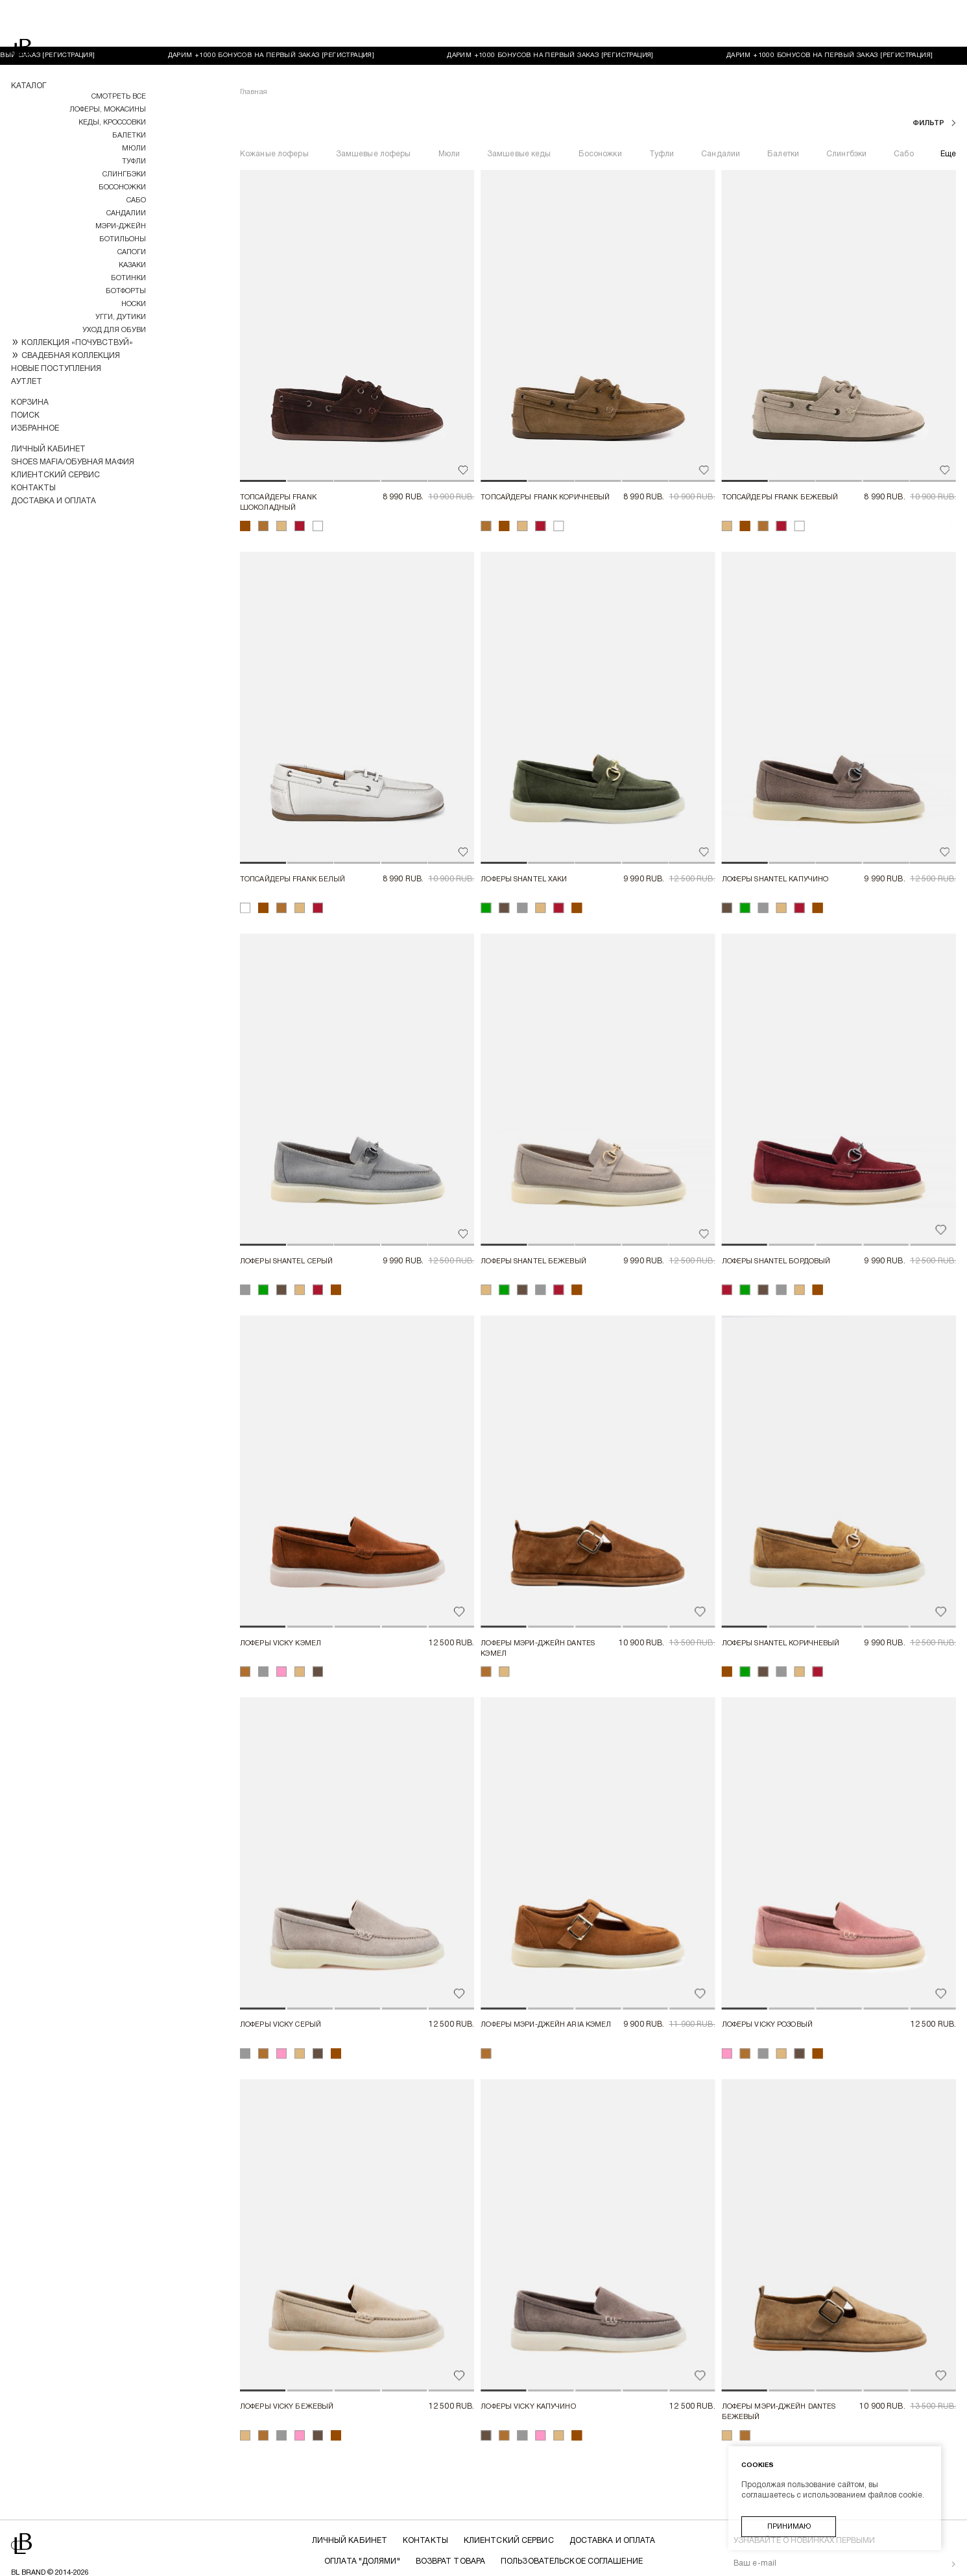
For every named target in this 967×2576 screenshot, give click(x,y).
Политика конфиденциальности (484, 2535)
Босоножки (122, 187)
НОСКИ (133, 304)
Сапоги (131, 252)
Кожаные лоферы (274, 107)
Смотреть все (118, 96)
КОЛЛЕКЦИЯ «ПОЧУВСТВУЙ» (77, 342)
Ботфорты (126, 291)
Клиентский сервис (55, 475)
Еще (948, 107)
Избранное (35, 428)
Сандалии (126, 213)
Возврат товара (450, 2514)
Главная (253, 45)
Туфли (134, 161)
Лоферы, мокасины (107, 109)
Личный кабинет (48, 449)
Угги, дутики (120, 317)
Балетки (129, 135)
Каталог (28, 85)
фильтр (929, 76)
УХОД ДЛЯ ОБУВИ (114, 330)
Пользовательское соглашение (571, 2514)
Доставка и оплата (53, 501)
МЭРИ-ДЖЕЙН (120, 226)
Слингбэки (124, 174)
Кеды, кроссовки (112, 122)
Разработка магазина (58, 2563)
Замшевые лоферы (373, 107)
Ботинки (128, 278)
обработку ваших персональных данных (804, 2558)
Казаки (132, 265)
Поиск (25, 415)
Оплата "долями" (363, 2514)
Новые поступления (56, 368)
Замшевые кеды (519, 107)
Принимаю (789, 2526)
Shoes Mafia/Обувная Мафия (72, 462)
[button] (262, 434)
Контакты (33, 488)
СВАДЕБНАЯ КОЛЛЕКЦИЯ (70, 355)
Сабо (136, 200)
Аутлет (26, 381)
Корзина (30, 402)
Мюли (134, 148)
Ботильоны (122, 239)
